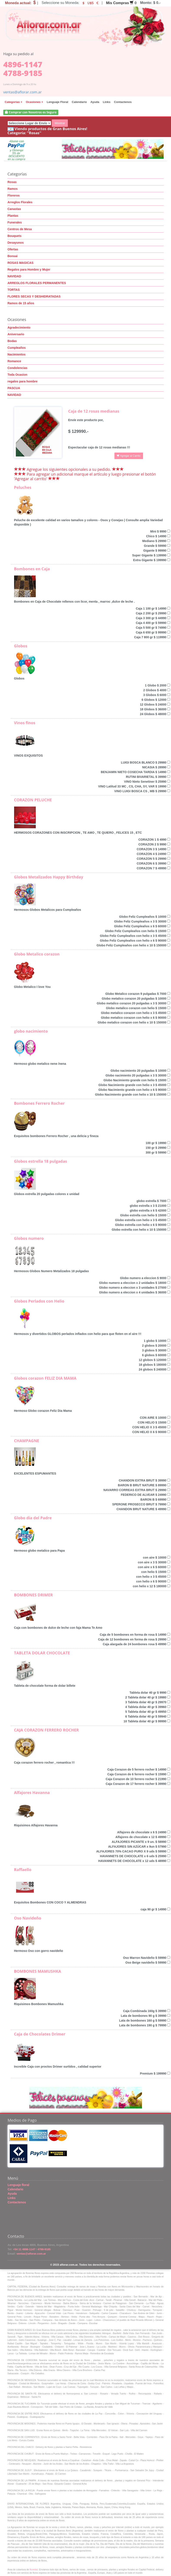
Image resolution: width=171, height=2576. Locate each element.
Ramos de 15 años (21, 303)
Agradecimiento (19, 327)
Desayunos (16, 242)
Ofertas (13, 249)
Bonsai (13, 256)
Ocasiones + (34, 102)
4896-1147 (22, 64)
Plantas (13, 215)
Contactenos (123, 102)
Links (106, 102)
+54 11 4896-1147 (23, 2249)
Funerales (15, 222)
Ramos (13, 188)
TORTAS (14, 289)
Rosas (12, 182)
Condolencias (18, 368)
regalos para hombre (23, 381)
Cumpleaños (17, 347)
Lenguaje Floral (57, 102)
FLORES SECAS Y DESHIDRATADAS (34, 296)
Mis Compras (120, 3)
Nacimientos (17, 354)
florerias (34, 2569)
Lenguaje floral (18, 2185)
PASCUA (14, 388)
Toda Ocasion (18, 374)
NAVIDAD (14, 276)
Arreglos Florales (20, 202)
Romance (14, 361)
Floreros (14, 195)
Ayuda (94, 102)
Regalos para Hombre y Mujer (29, 269)
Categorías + (13, 102)
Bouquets (15, 236)
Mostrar (60, 123)
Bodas (12, 341)
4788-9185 (22, 73)
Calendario (79, 102)
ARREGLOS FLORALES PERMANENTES (37, 283)
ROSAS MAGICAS (21, 263)
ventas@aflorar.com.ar (22, 91)
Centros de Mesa (20, 229)
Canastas (14, 209)
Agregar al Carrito (128, 455)
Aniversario (16, 334)
